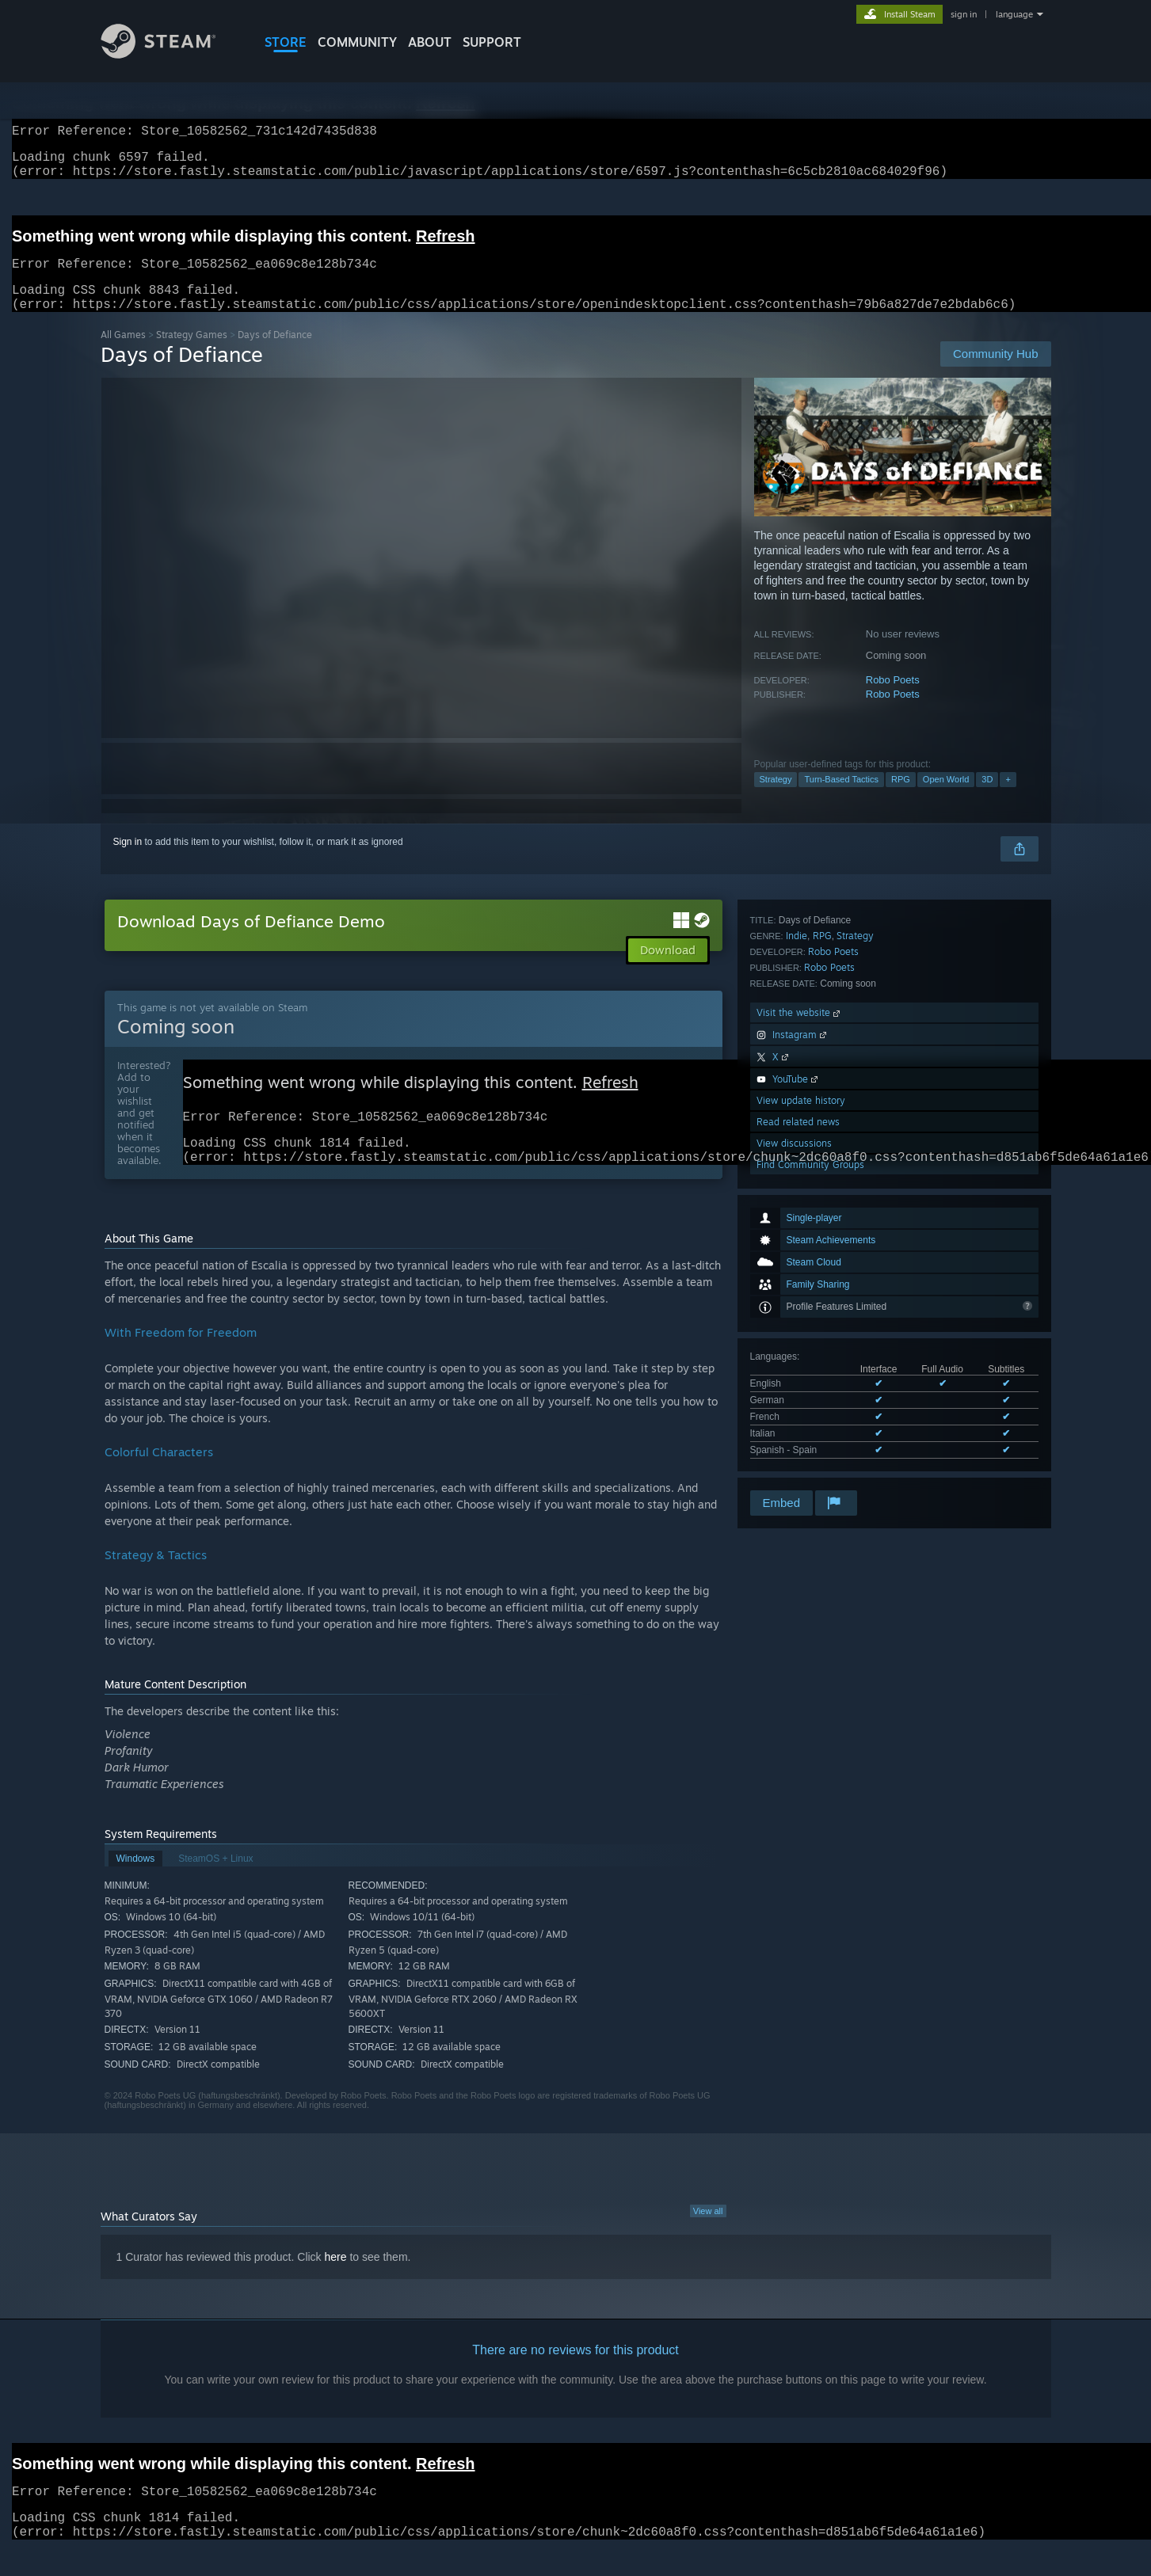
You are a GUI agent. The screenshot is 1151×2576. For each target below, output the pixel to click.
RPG (900, 798)
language (1014, 14)
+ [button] (1007, 798)
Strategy (776, 798)
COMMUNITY (357, 42)
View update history (801, 1402)
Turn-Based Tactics (841, 798)
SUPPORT (492, 42)
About (430, 42)
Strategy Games (191, 354)
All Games (123, 354)
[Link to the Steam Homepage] (170, 54)
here (336, 2283)
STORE (286, 42)
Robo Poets (893, 699)
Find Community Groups (810, 1466)
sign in (964, 14)
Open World (946, 798)
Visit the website (800, 1314)
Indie (796, 1237)
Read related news (798, 1423)
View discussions (794, 1445)
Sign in (128, 860)
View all (708, 2238)
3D (987, 798)
